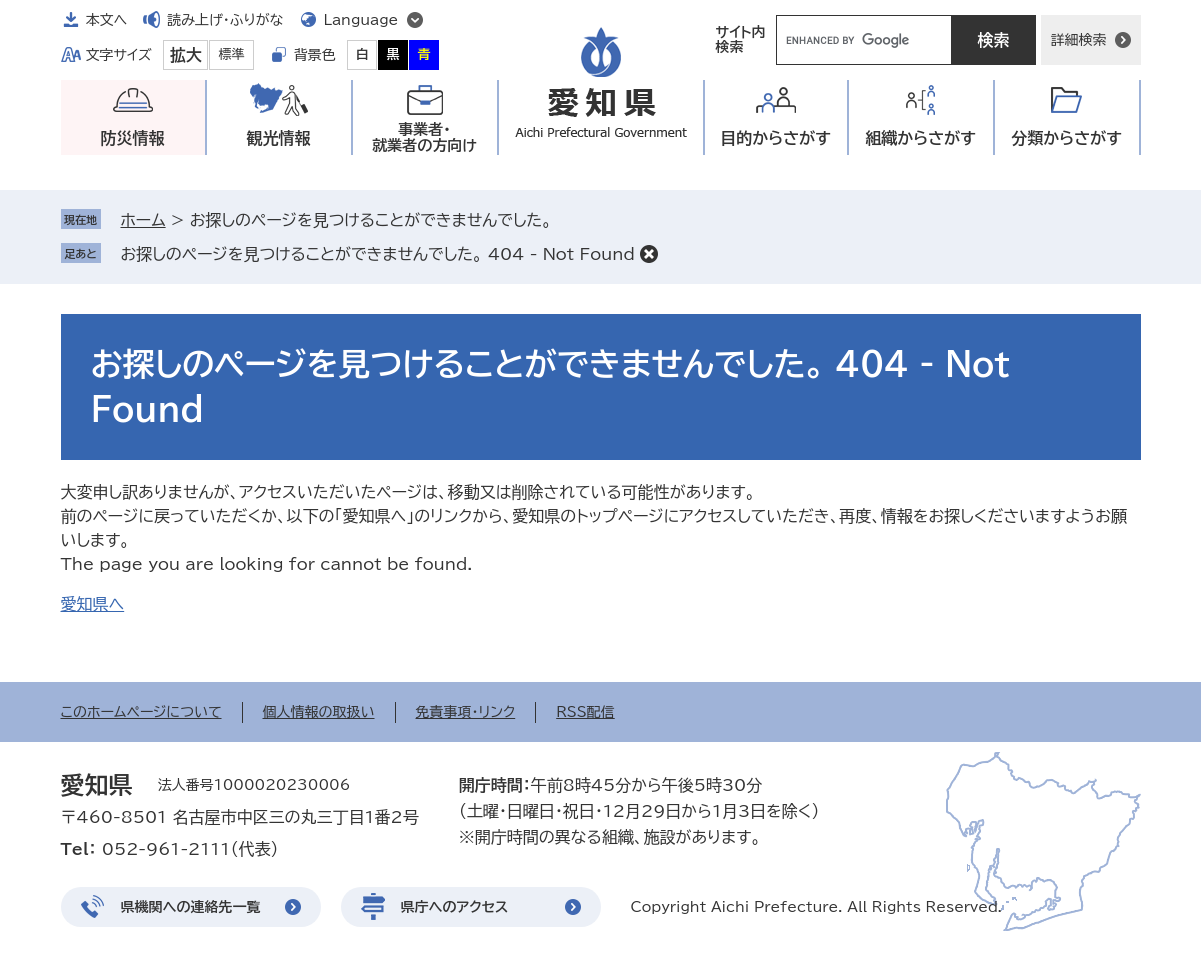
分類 (1066, 138)
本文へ (107, 20)
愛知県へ (93, 604)
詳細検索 (1079, 40)
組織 (920, 138)
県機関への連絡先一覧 (191, 907)
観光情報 (279, 138)
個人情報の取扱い (319, 712)
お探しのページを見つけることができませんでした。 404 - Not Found (378, 254)
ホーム (143, 220)
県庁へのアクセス (455, 907)
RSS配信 (585, 712)
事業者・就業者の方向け (424, 137)
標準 (232, 54)
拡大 (186, 55)
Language (361, 20)
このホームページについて (141, 712)
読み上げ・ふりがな (225, 20)
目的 (775, 138)
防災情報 (133, 138)
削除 (649, 254)
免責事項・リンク (466, 712)
